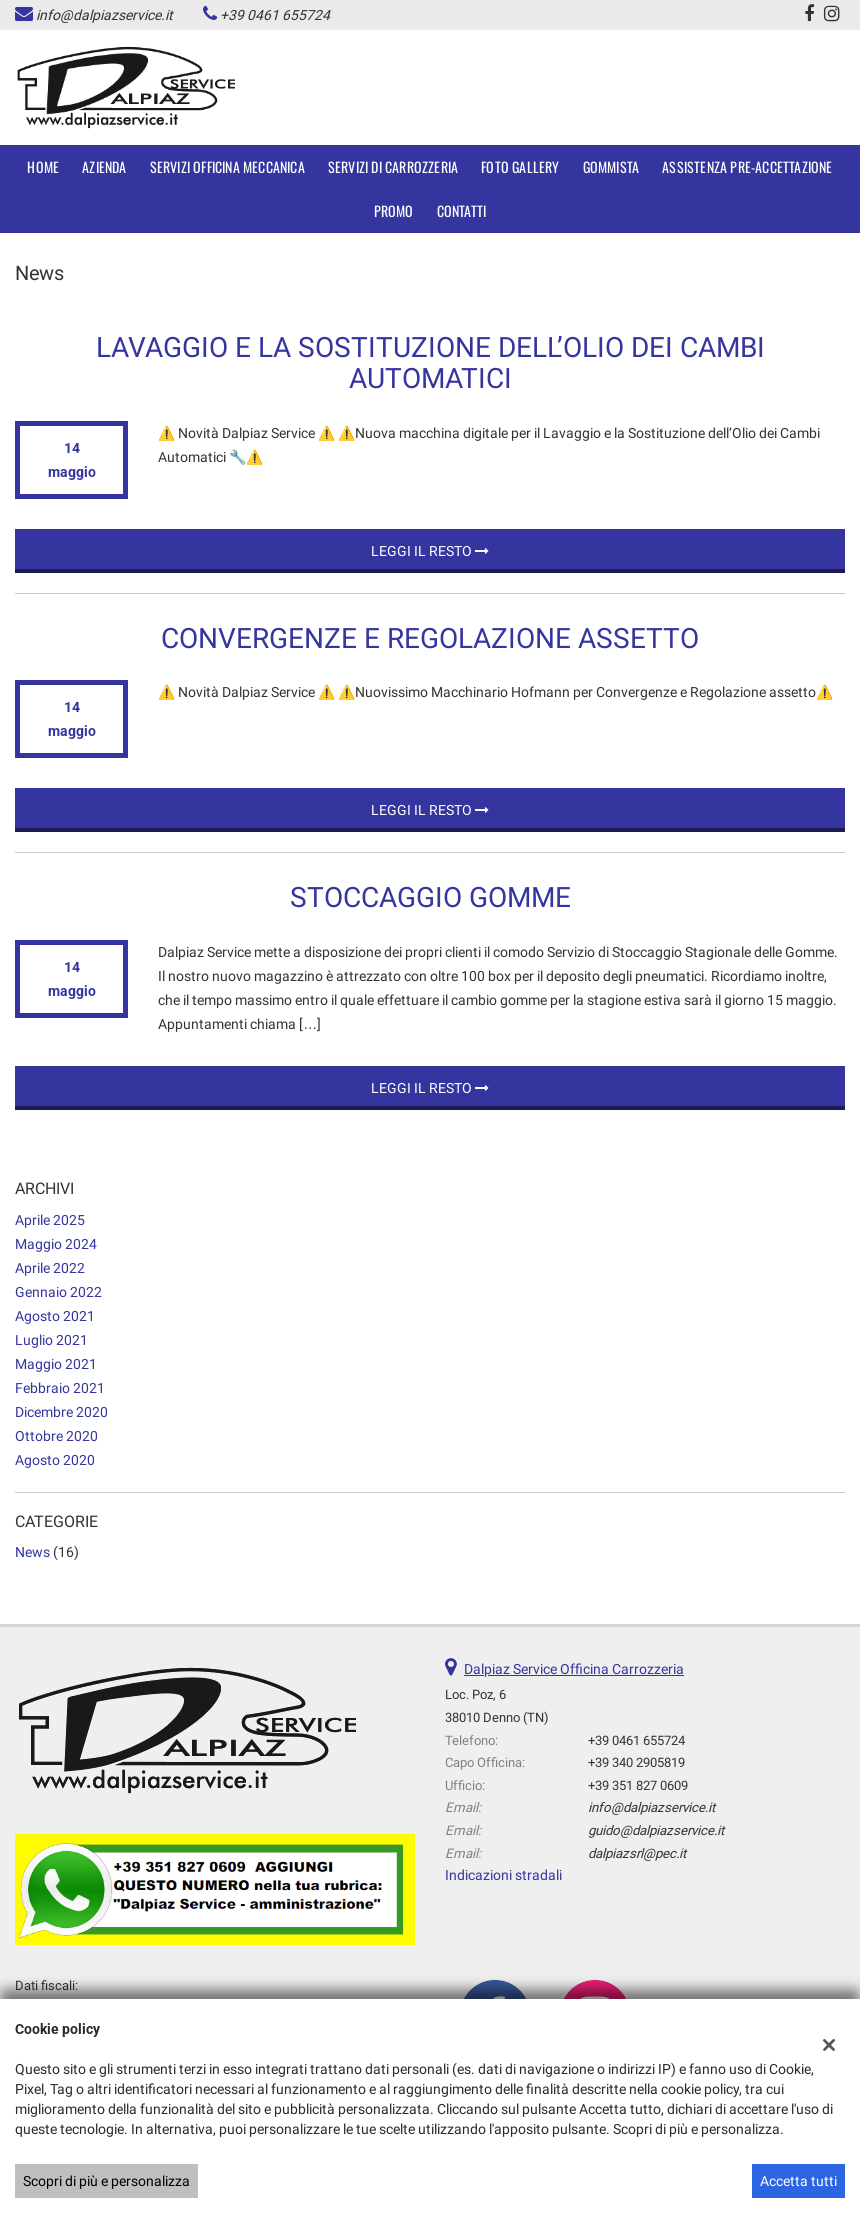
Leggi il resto (430, 551)
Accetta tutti (798, 2181)
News (32, 1552)
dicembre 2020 (61, 1412)
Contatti (462, 210)
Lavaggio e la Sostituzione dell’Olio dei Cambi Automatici (430, 363)
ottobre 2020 (56, 1436)
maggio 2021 (56, 1364)
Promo (394, 210)
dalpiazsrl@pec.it (637, 1853)
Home (43, 166)
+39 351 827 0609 (638, 1785)
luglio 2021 (51, 1340)
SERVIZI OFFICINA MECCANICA (227, 166)
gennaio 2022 (58, 1292)
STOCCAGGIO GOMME (430, 897)
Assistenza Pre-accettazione (747, 166)
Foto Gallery (520, 166)
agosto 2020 (55, 1460)
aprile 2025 (50, 1220)
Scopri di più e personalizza (106, 2181)
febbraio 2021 (60, 1388)
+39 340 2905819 (636, 1762)
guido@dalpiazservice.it (656, 1830)
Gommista (611, 166)
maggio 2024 (56, 1244)
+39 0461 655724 (275, 15)
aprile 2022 (50, 1268)
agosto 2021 (55, 1316)
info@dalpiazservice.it (104, 15)
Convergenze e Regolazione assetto (430, 638)
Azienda (104, 166)
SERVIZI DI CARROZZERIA (393, 166)
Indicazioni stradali (503, 1875)
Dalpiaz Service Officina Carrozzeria (574, 1669)
